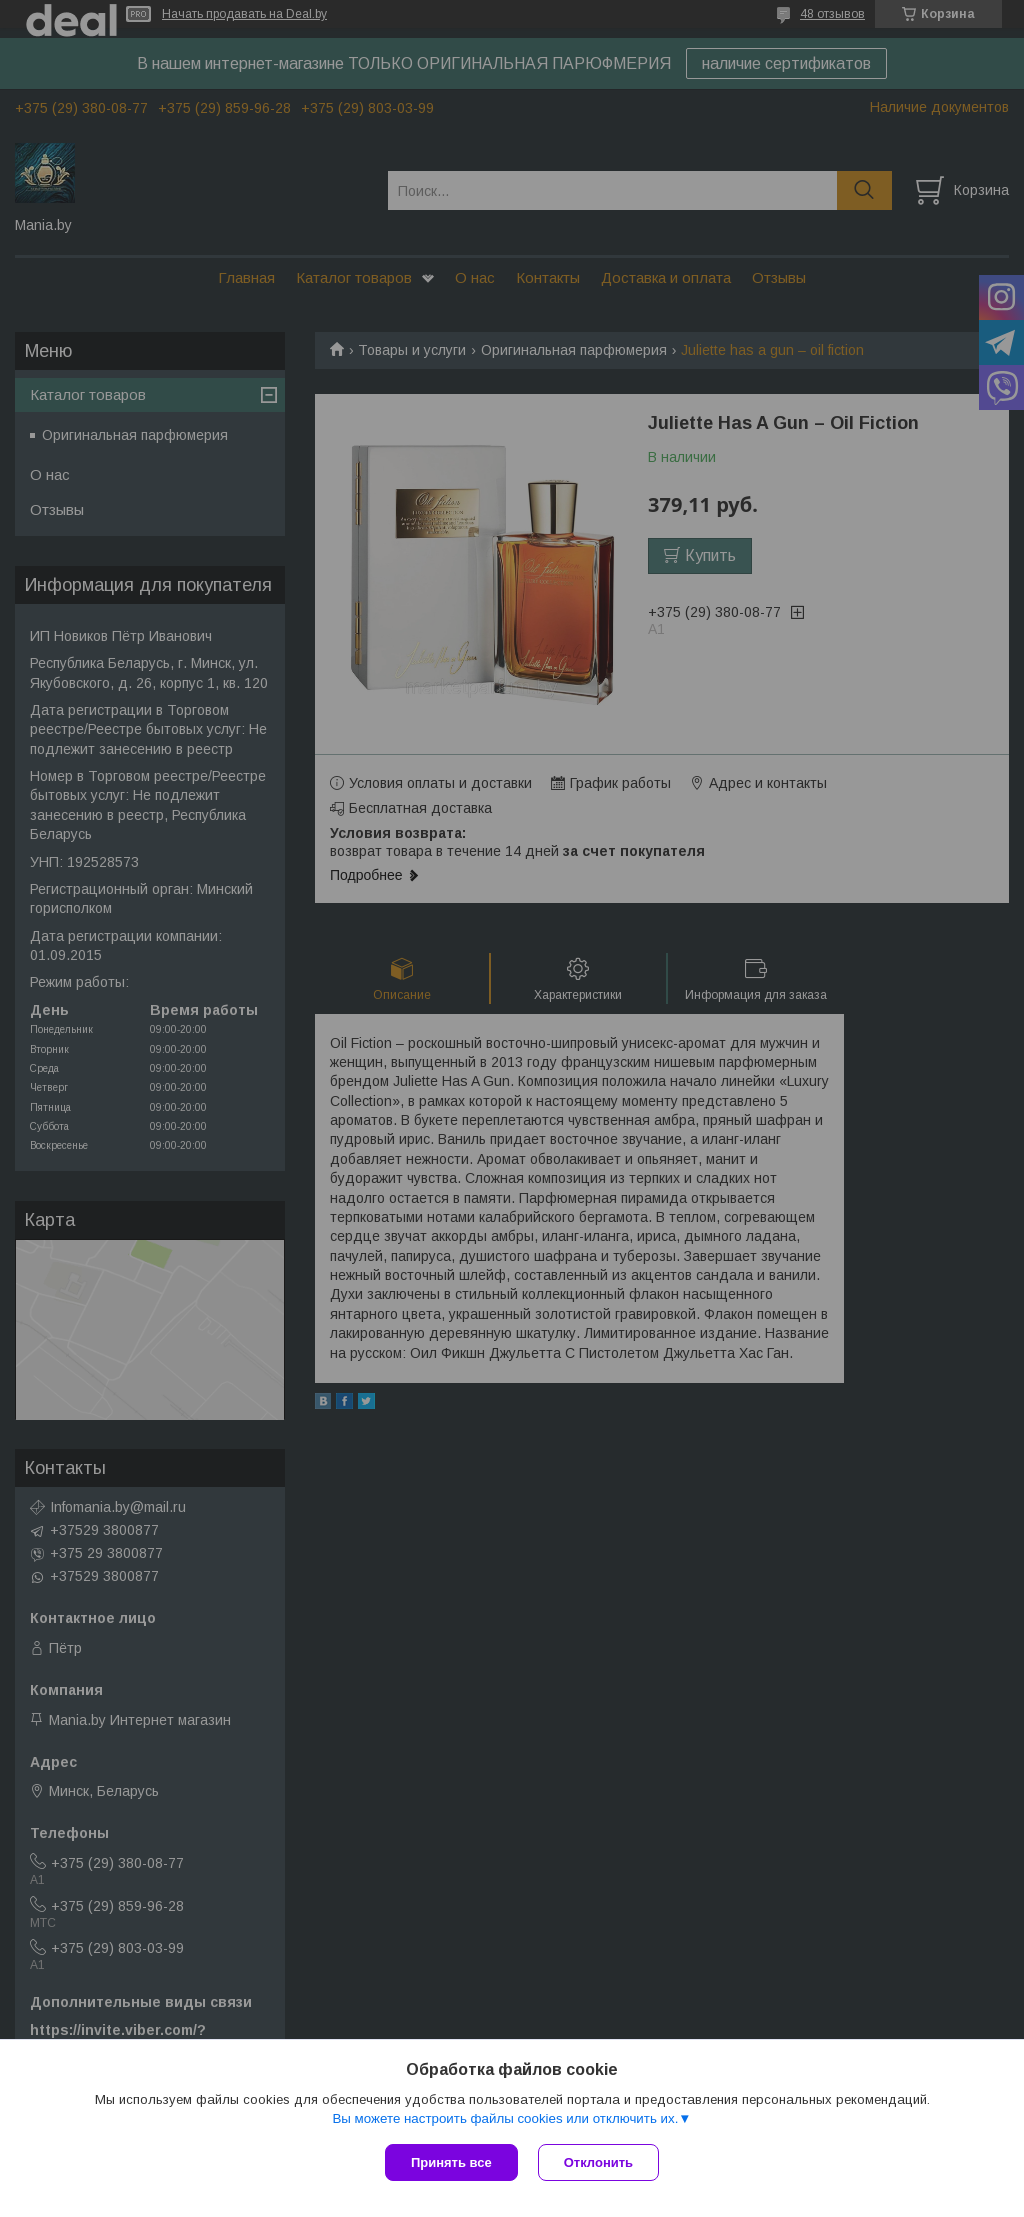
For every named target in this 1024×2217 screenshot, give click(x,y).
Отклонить (598, 2162)
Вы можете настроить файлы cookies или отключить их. (505, 2118)
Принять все (451, 2162)
